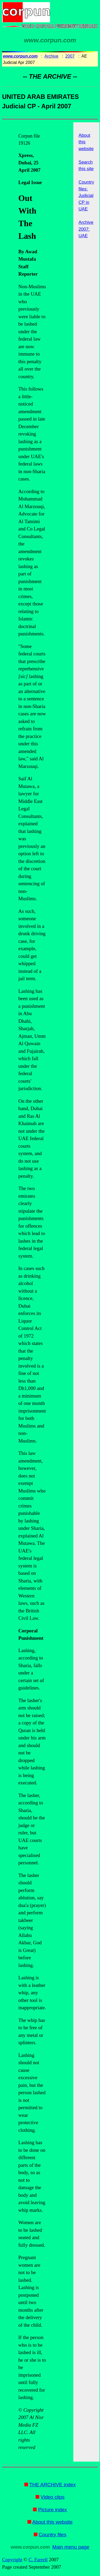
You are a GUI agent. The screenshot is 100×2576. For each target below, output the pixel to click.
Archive (51, 56)
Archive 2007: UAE (86, 229)
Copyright (12, 2559)
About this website (52, 2522)
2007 (70, 56)
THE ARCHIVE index (52, 2484)
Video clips (53, 2497)
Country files (52, 2534)
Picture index (52, 2509)
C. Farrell (38, 2559)
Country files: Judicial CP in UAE (86, 195)
